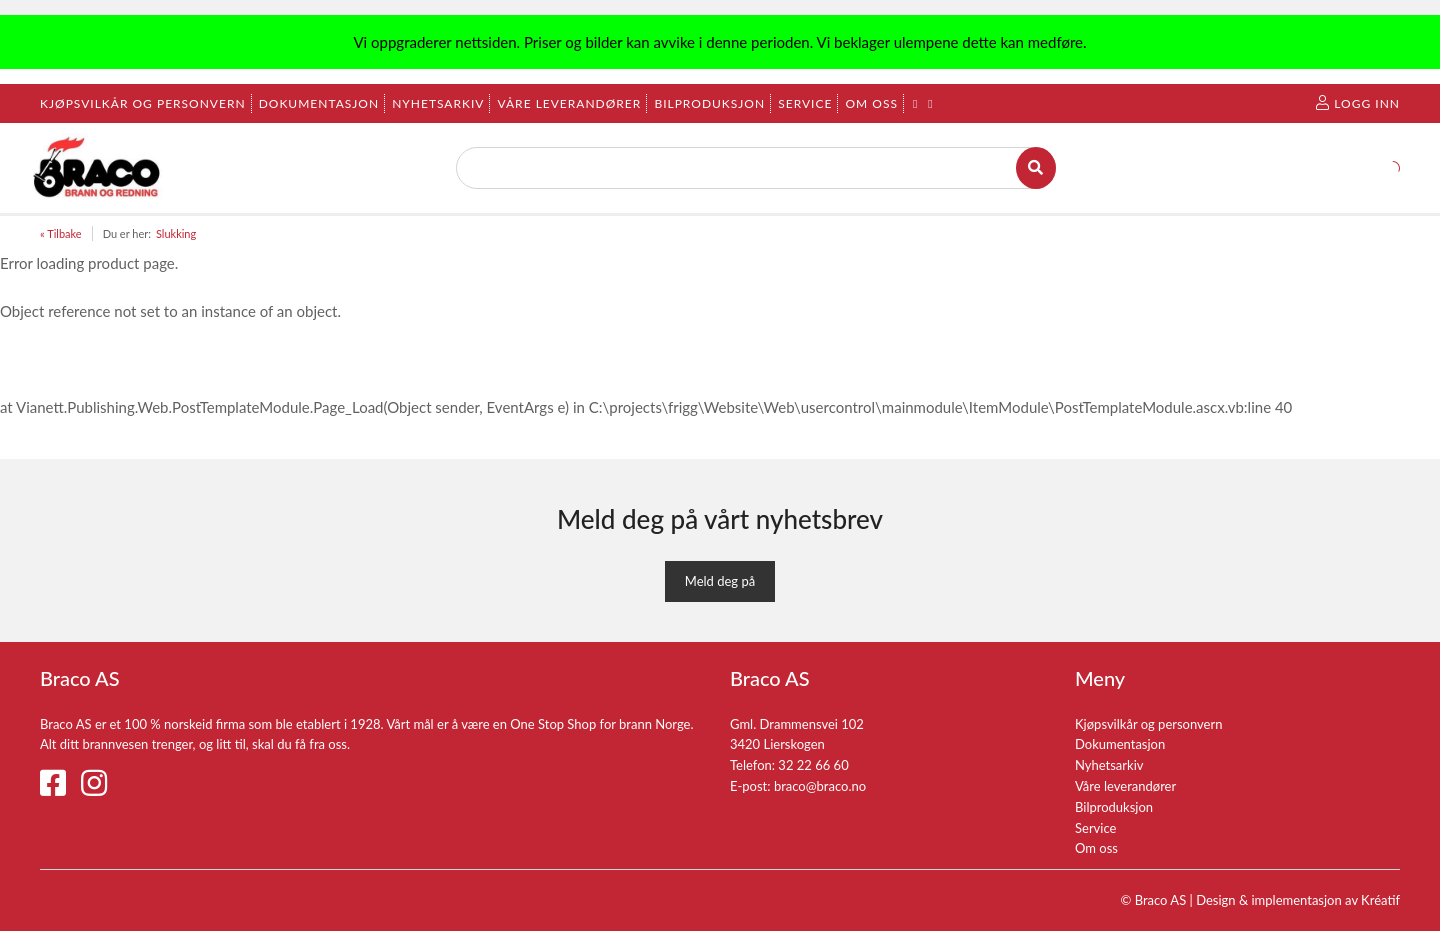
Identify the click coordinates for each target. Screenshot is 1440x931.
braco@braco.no (820, 786)
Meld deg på (720, 581)
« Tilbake (61, 233)
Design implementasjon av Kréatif (1298, 900)
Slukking (176, 233)
